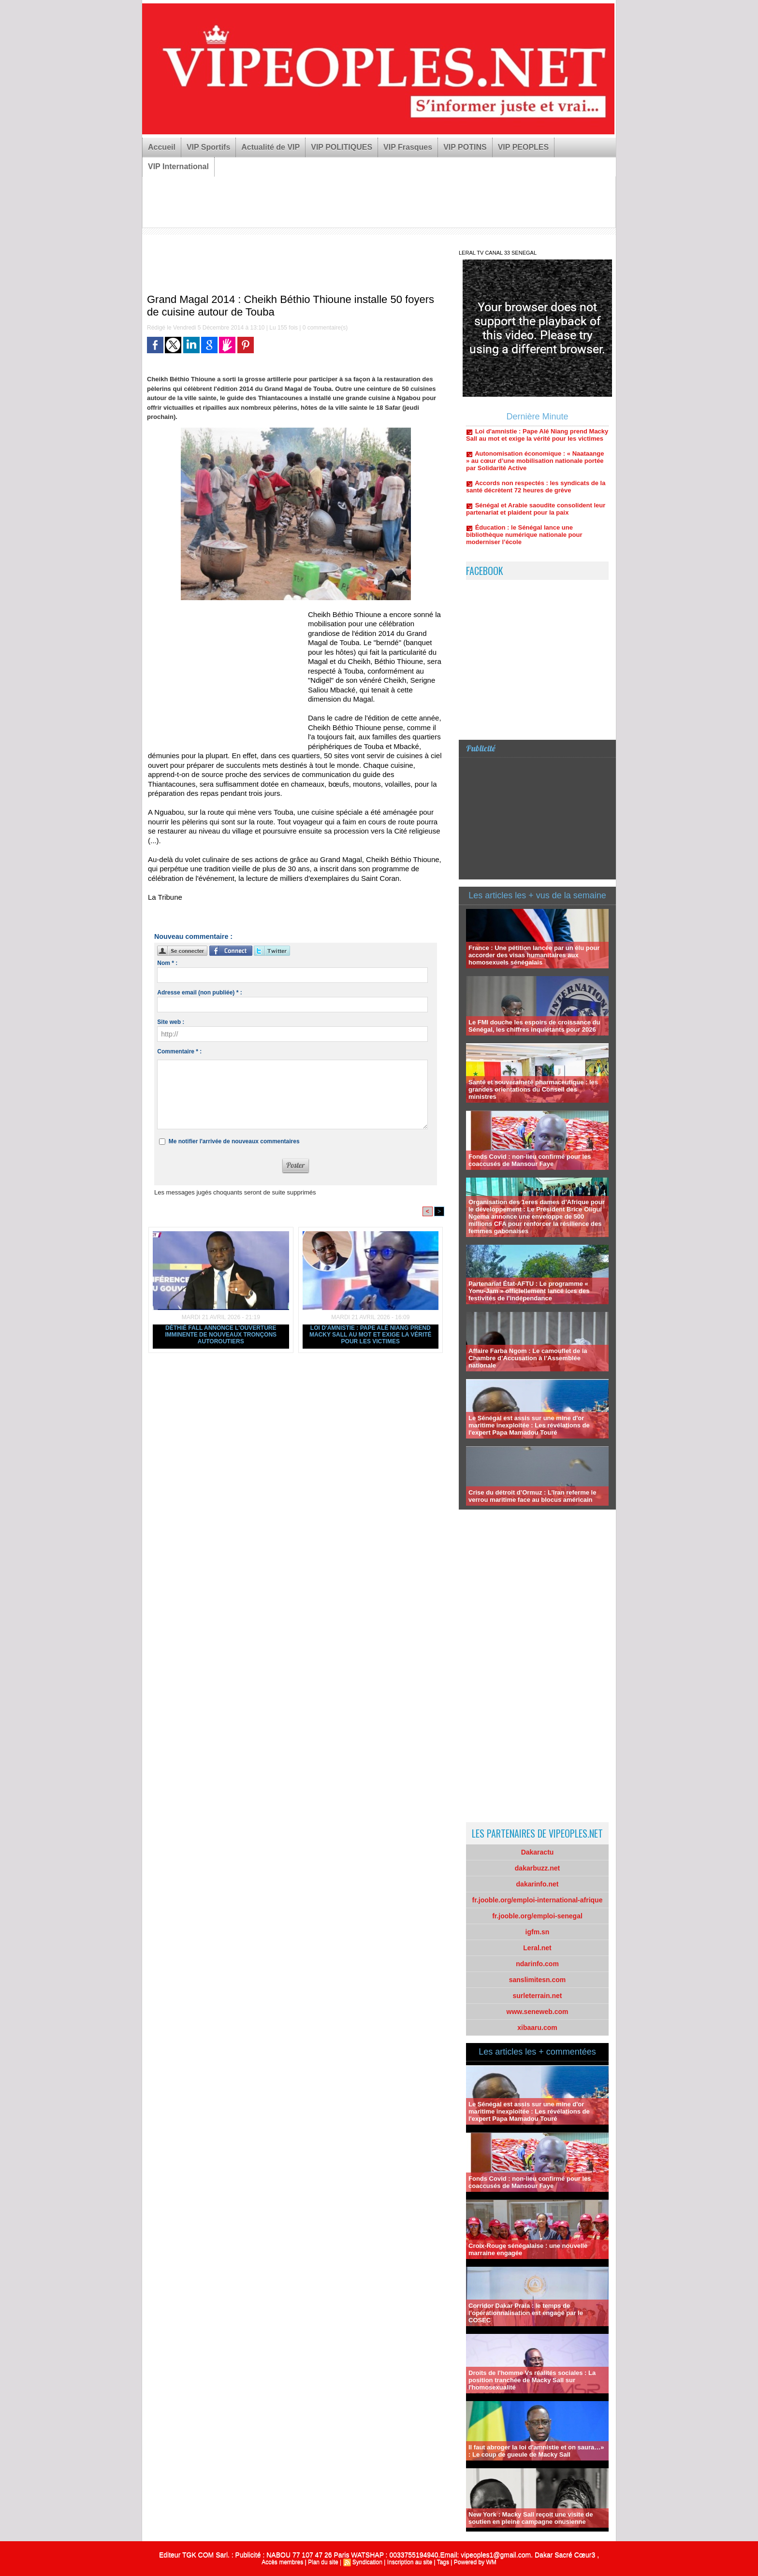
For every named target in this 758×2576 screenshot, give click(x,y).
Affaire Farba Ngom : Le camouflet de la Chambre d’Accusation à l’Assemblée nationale (527, 1358)
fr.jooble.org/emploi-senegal (537, 1916)
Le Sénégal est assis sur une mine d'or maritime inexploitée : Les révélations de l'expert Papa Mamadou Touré (529, 1425)
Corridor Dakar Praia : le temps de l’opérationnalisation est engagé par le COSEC (525, 2313)
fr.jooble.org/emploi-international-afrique (537, 1900)
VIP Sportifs (208, 147)
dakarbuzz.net (537, 1868)
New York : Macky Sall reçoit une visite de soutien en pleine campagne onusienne (530, 2518)
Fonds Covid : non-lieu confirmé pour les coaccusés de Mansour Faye (529, 1160)
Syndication (367, 2562)
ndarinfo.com (537, 1964)
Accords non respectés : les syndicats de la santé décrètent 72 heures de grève (535, 498)
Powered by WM (475, 2562)
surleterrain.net (537, 1996)
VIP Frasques (407, 147)
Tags (443, 2562)
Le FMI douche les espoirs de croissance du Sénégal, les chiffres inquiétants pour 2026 (534, 1026)
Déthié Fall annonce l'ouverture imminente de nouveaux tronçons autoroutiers (221, 1334)
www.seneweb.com (537, 2011)
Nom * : (167, 963)
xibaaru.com (537, 2027)
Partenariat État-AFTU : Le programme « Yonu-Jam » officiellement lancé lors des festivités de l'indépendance (528, 1291)
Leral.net (537, 1948)
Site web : (170, 1022)
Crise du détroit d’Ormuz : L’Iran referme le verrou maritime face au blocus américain (532, 1496)
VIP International (178, 166)
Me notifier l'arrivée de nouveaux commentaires (234, 1141)
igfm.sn (537, 1932)
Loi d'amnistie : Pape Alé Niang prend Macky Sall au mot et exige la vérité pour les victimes (370, 1334)
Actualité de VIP (270, 147)
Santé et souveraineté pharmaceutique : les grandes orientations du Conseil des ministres (533, 1089)
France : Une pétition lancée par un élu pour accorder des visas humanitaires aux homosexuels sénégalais (534, 955)
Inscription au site (409, 2562)
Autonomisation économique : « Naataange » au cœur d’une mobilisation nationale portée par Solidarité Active (535, 472)
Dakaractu (537, 1852)
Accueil (161, 147)
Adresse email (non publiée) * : (199, 992)
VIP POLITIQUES (341, 147)
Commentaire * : (179, 1051)
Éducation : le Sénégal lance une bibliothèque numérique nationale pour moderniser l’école (524, 546)
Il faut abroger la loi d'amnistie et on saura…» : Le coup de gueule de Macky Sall (536, 2451)
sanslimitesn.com (537, 1980)
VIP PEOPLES (523, 147)
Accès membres (282, 2562)
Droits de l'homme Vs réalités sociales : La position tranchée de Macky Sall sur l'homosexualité (532, 2380)
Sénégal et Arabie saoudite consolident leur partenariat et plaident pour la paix (535, 520)
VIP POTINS (465, 147)
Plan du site (323, 2562)
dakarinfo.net (537, 1884)
